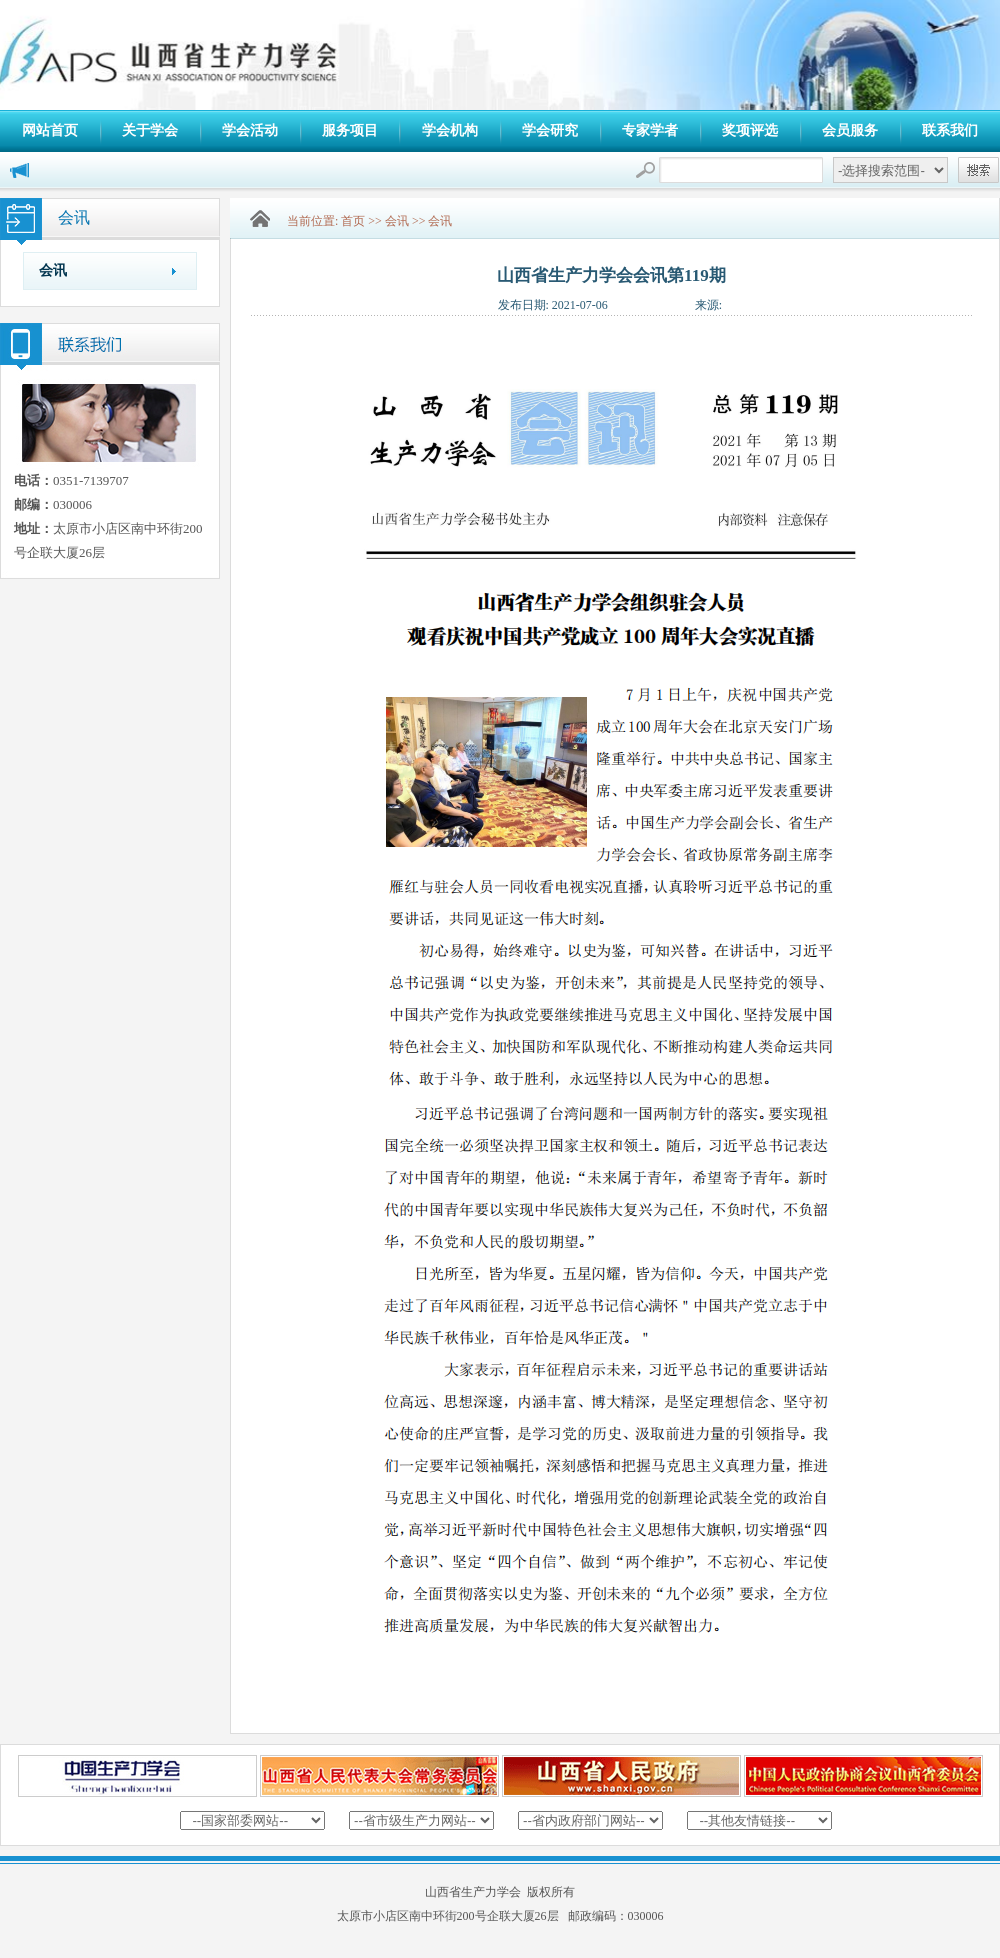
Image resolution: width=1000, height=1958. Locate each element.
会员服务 (850, 130)
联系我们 (950, 130)
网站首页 (50, 130)
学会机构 (450, 130)
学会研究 (550, 130)
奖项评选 (750, 130)
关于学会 (150, 130)
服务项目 (350, 130)
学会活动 (250, 130)
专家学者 (650, 130)
